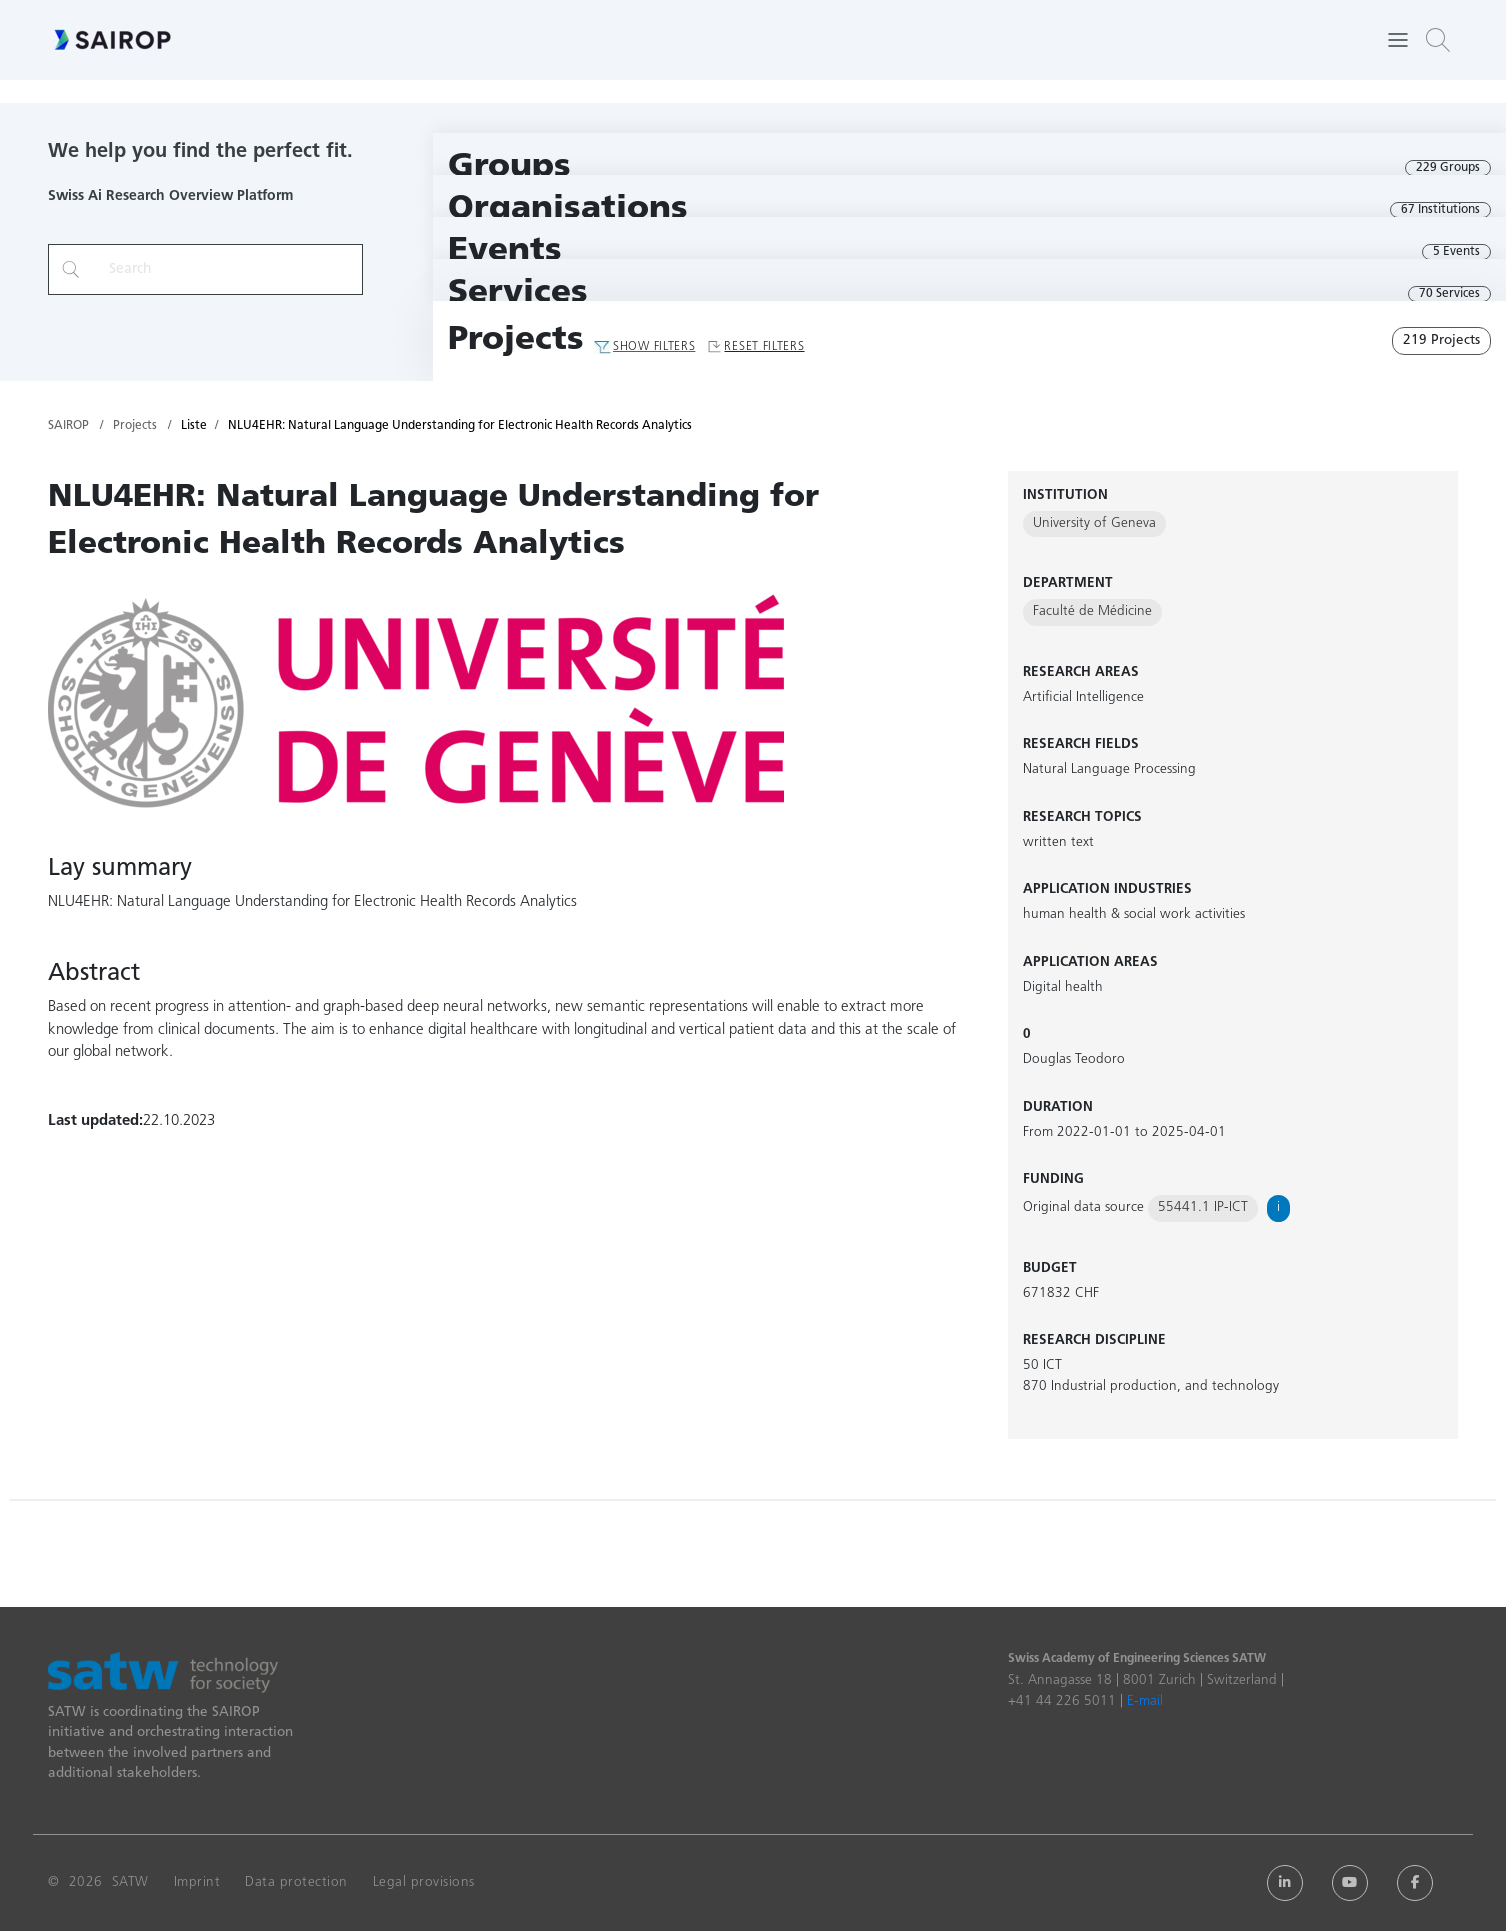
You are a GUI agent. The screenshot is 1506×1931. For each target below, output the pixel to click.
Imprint (197, 1882)
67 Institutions (1440, 210)
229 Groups (1448, 168)
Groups (509, 167)
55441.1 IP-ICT (1203, 1207)
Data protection (296, 1882)
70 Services (1449, 294)
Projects (516, 340)
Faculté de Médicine (1092, 611)
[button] (1438, 40)
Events (505, 251)
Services (518, 293)
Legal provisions (424, 1882)
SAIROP (68, 426)
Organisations (568, 209)
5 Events (1456, 252)
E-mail (1145, 1701)
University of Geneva (1094, 523)
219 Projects (1441, 340)
